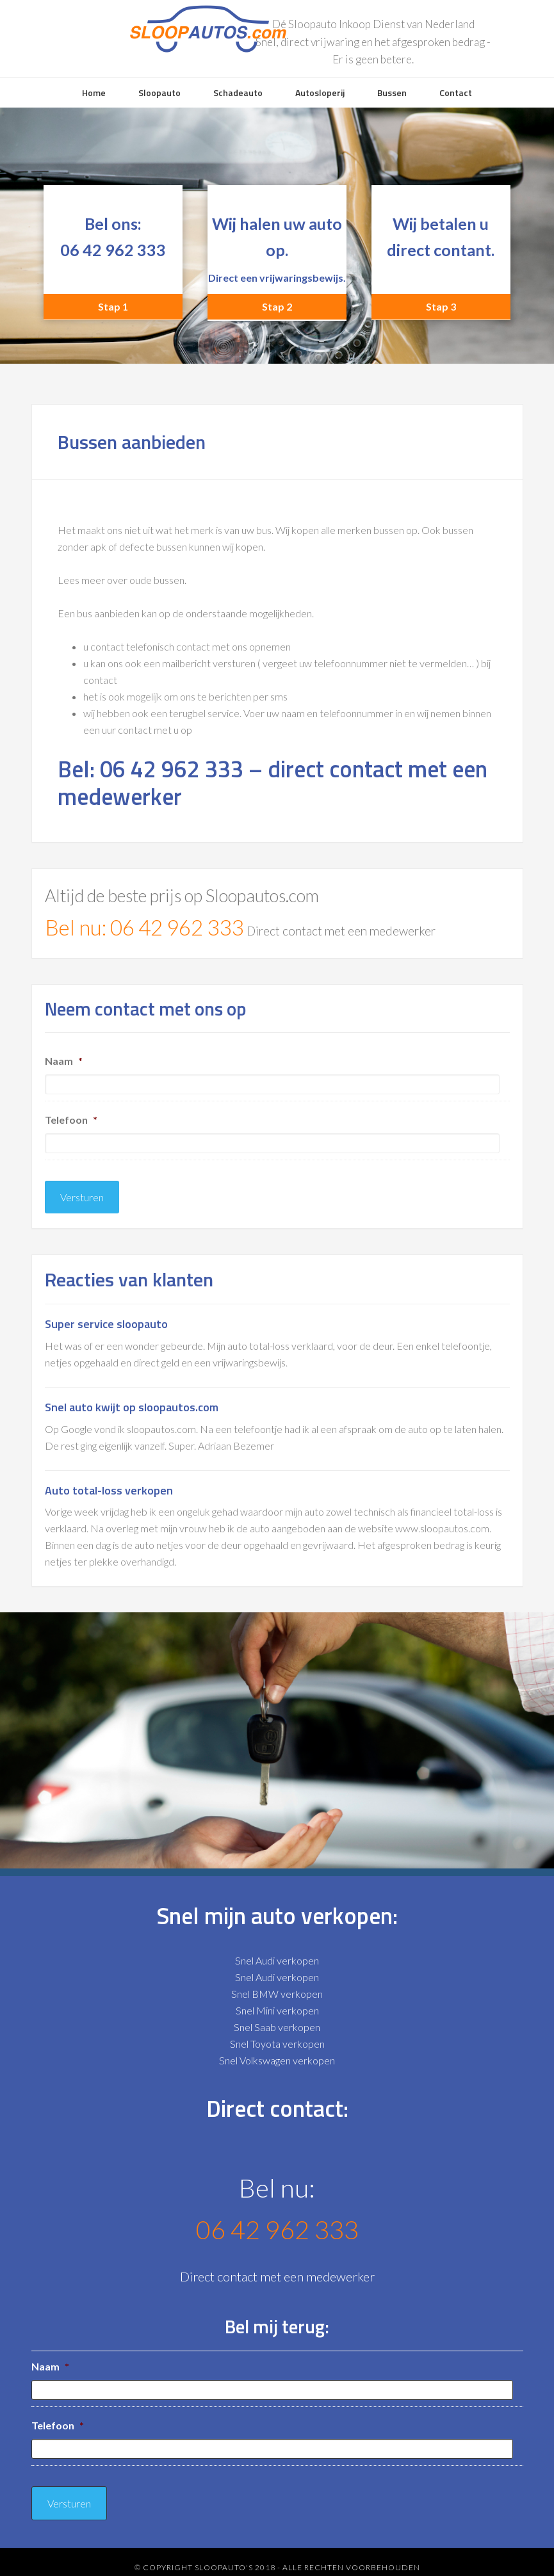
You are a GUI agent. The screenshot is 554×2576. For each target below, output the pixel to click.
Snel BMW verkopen (277, 1988)
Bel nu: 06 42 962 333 (144, 927)
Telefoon (71, 1120)
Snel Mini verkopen (277, 2005)
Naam (64, 1061)
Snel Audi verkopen (277, 1955)
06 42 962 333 (113, 249)
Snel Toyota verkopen (277, 2038)
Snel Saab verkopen (277, 2022)
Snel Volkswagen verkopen (277, 2055)
